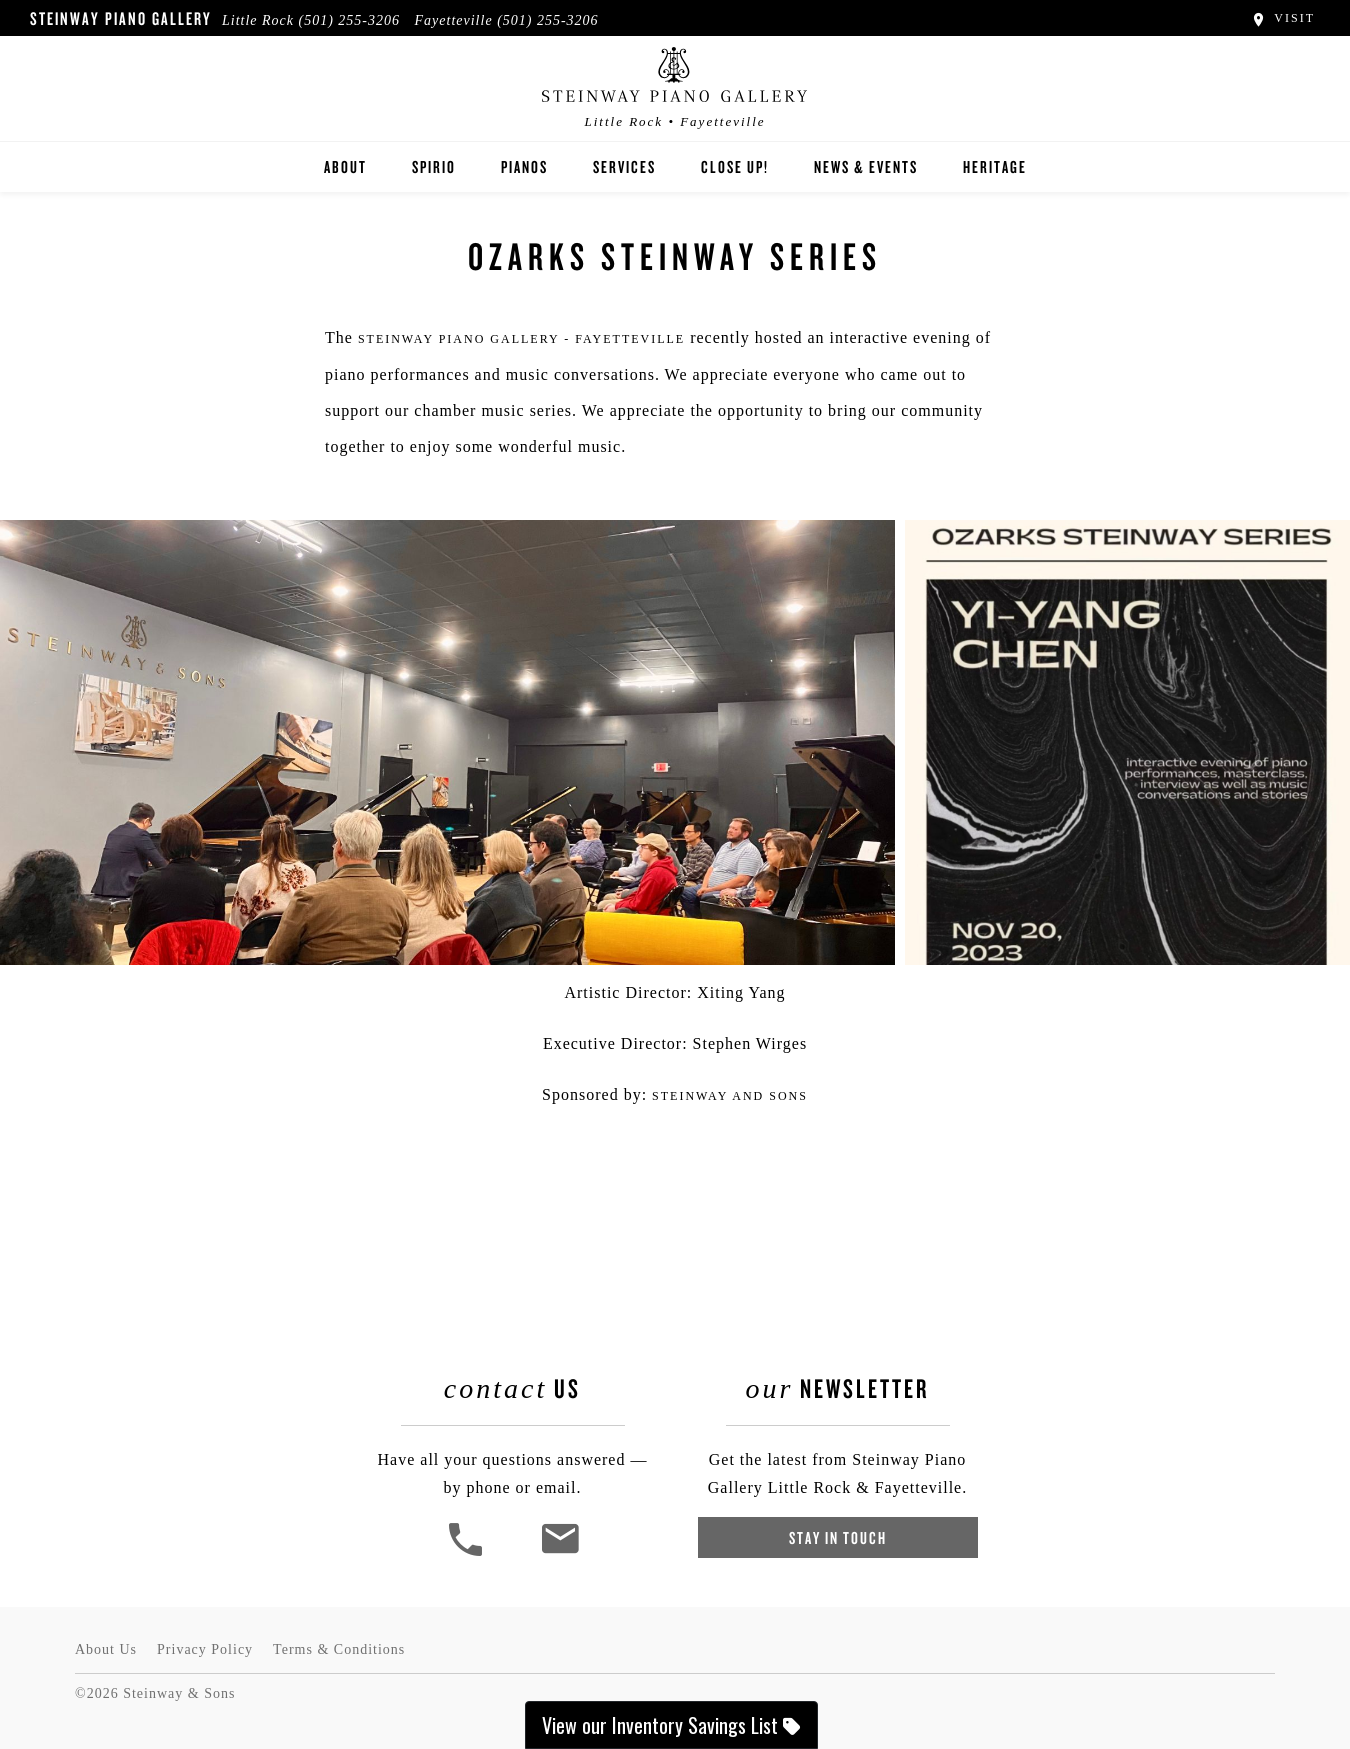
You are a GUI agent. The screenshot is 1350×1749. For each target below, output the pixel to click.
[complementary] (1205, 1639)
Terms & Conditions (339, 1649)
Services (624, 166)
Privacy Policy (205, 1649)
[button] (468, 1553)
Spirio (434, 166)
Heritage (995, 166)
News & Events (866, 166)
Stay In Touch (838, 1537)
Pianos (524, 166)
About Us (106, 1649)
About (345, 166)
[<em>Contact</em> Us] (559, 1553)
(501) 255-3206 (350, 20)
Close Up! (735, 166)
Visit (1282, 18)
